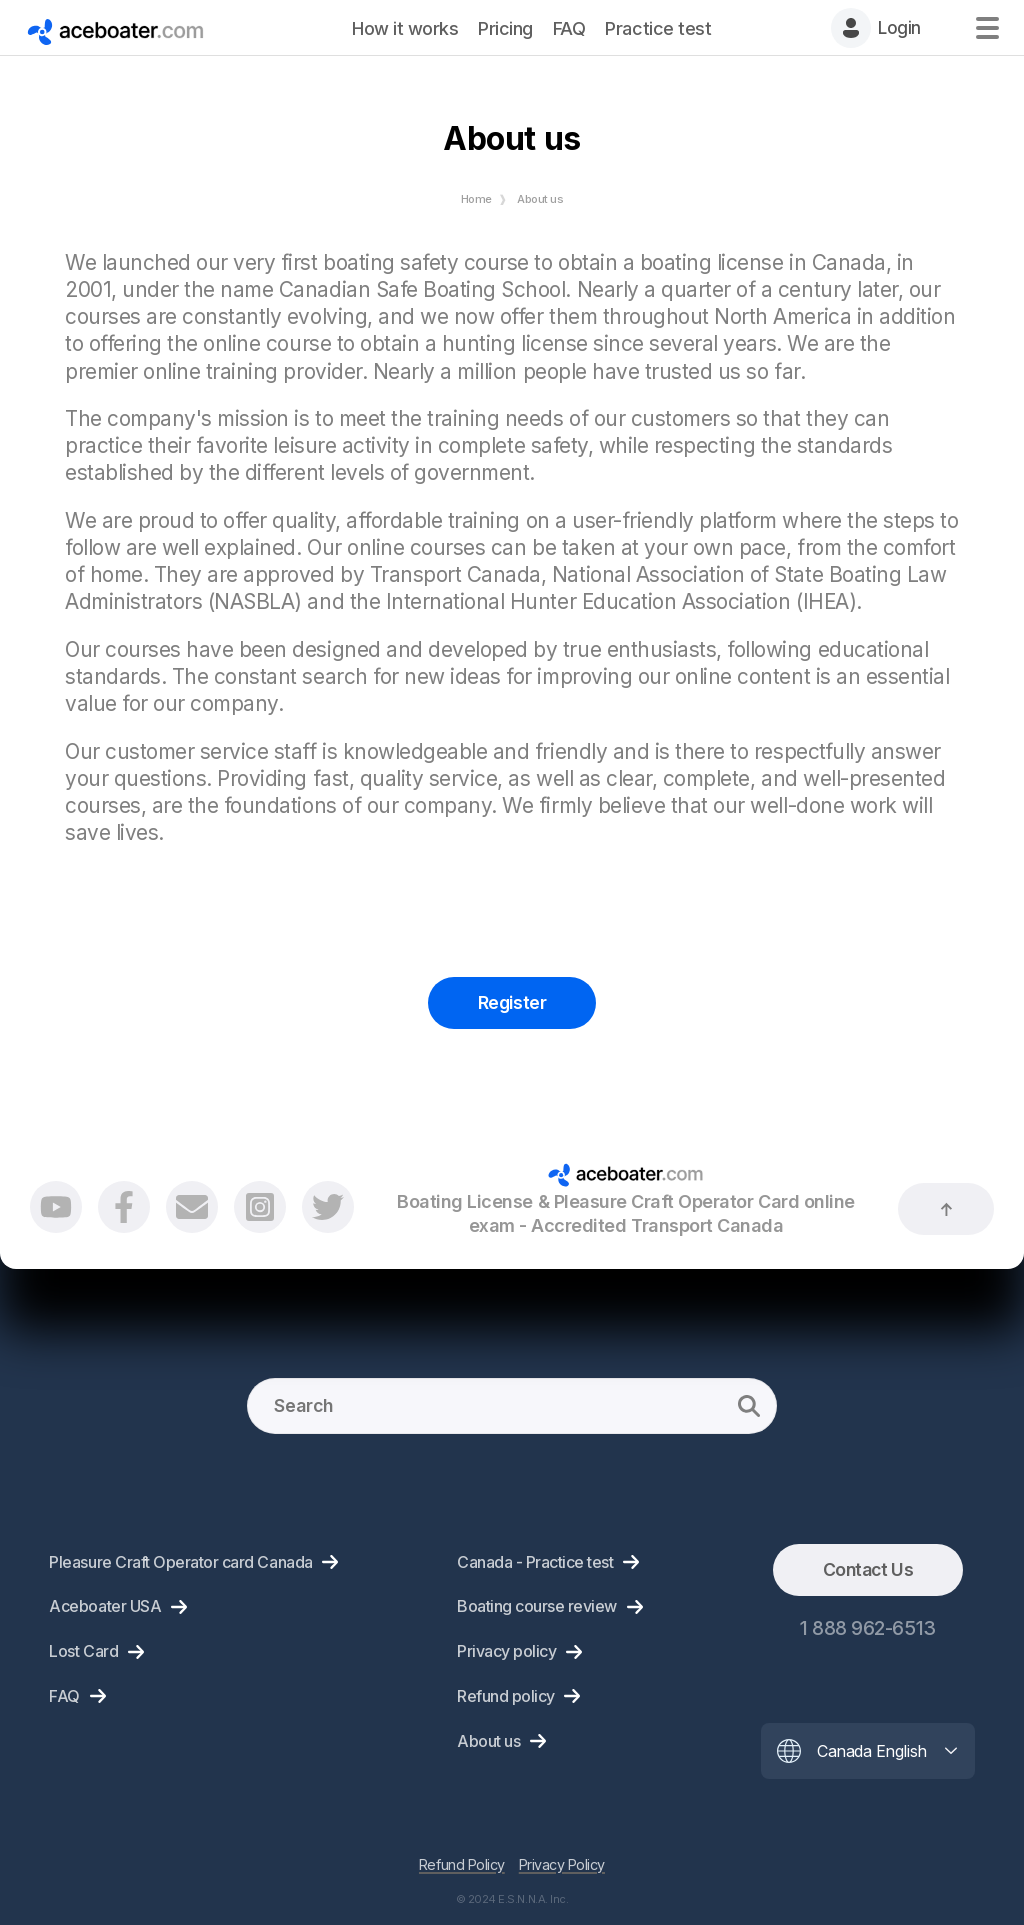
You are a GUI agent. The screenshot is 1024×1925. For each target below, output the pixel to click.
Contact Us (868, 1569)
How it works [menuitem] (405, 28)
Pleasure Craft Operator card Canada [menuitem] (180, 1562)
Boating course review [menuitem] (537, 1606)
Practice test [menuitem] (658, 28)
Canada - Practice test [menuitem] (535, 1562)
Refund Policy (462, 1864)
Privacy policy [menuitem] (506, 1651)
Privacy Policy (562, 1864)
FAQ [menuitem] (569, 28)
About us (540, 199)
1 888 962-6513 (867, 1628)
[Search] (512, 1406)
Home (476, 199)
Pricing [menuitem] (505, 28)
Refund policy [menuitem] (506, 1696)
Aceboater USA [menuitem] (105, 1606)
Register (512, 1002)
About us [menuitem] (488, 1741)
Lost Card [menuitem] (83, 1651)
